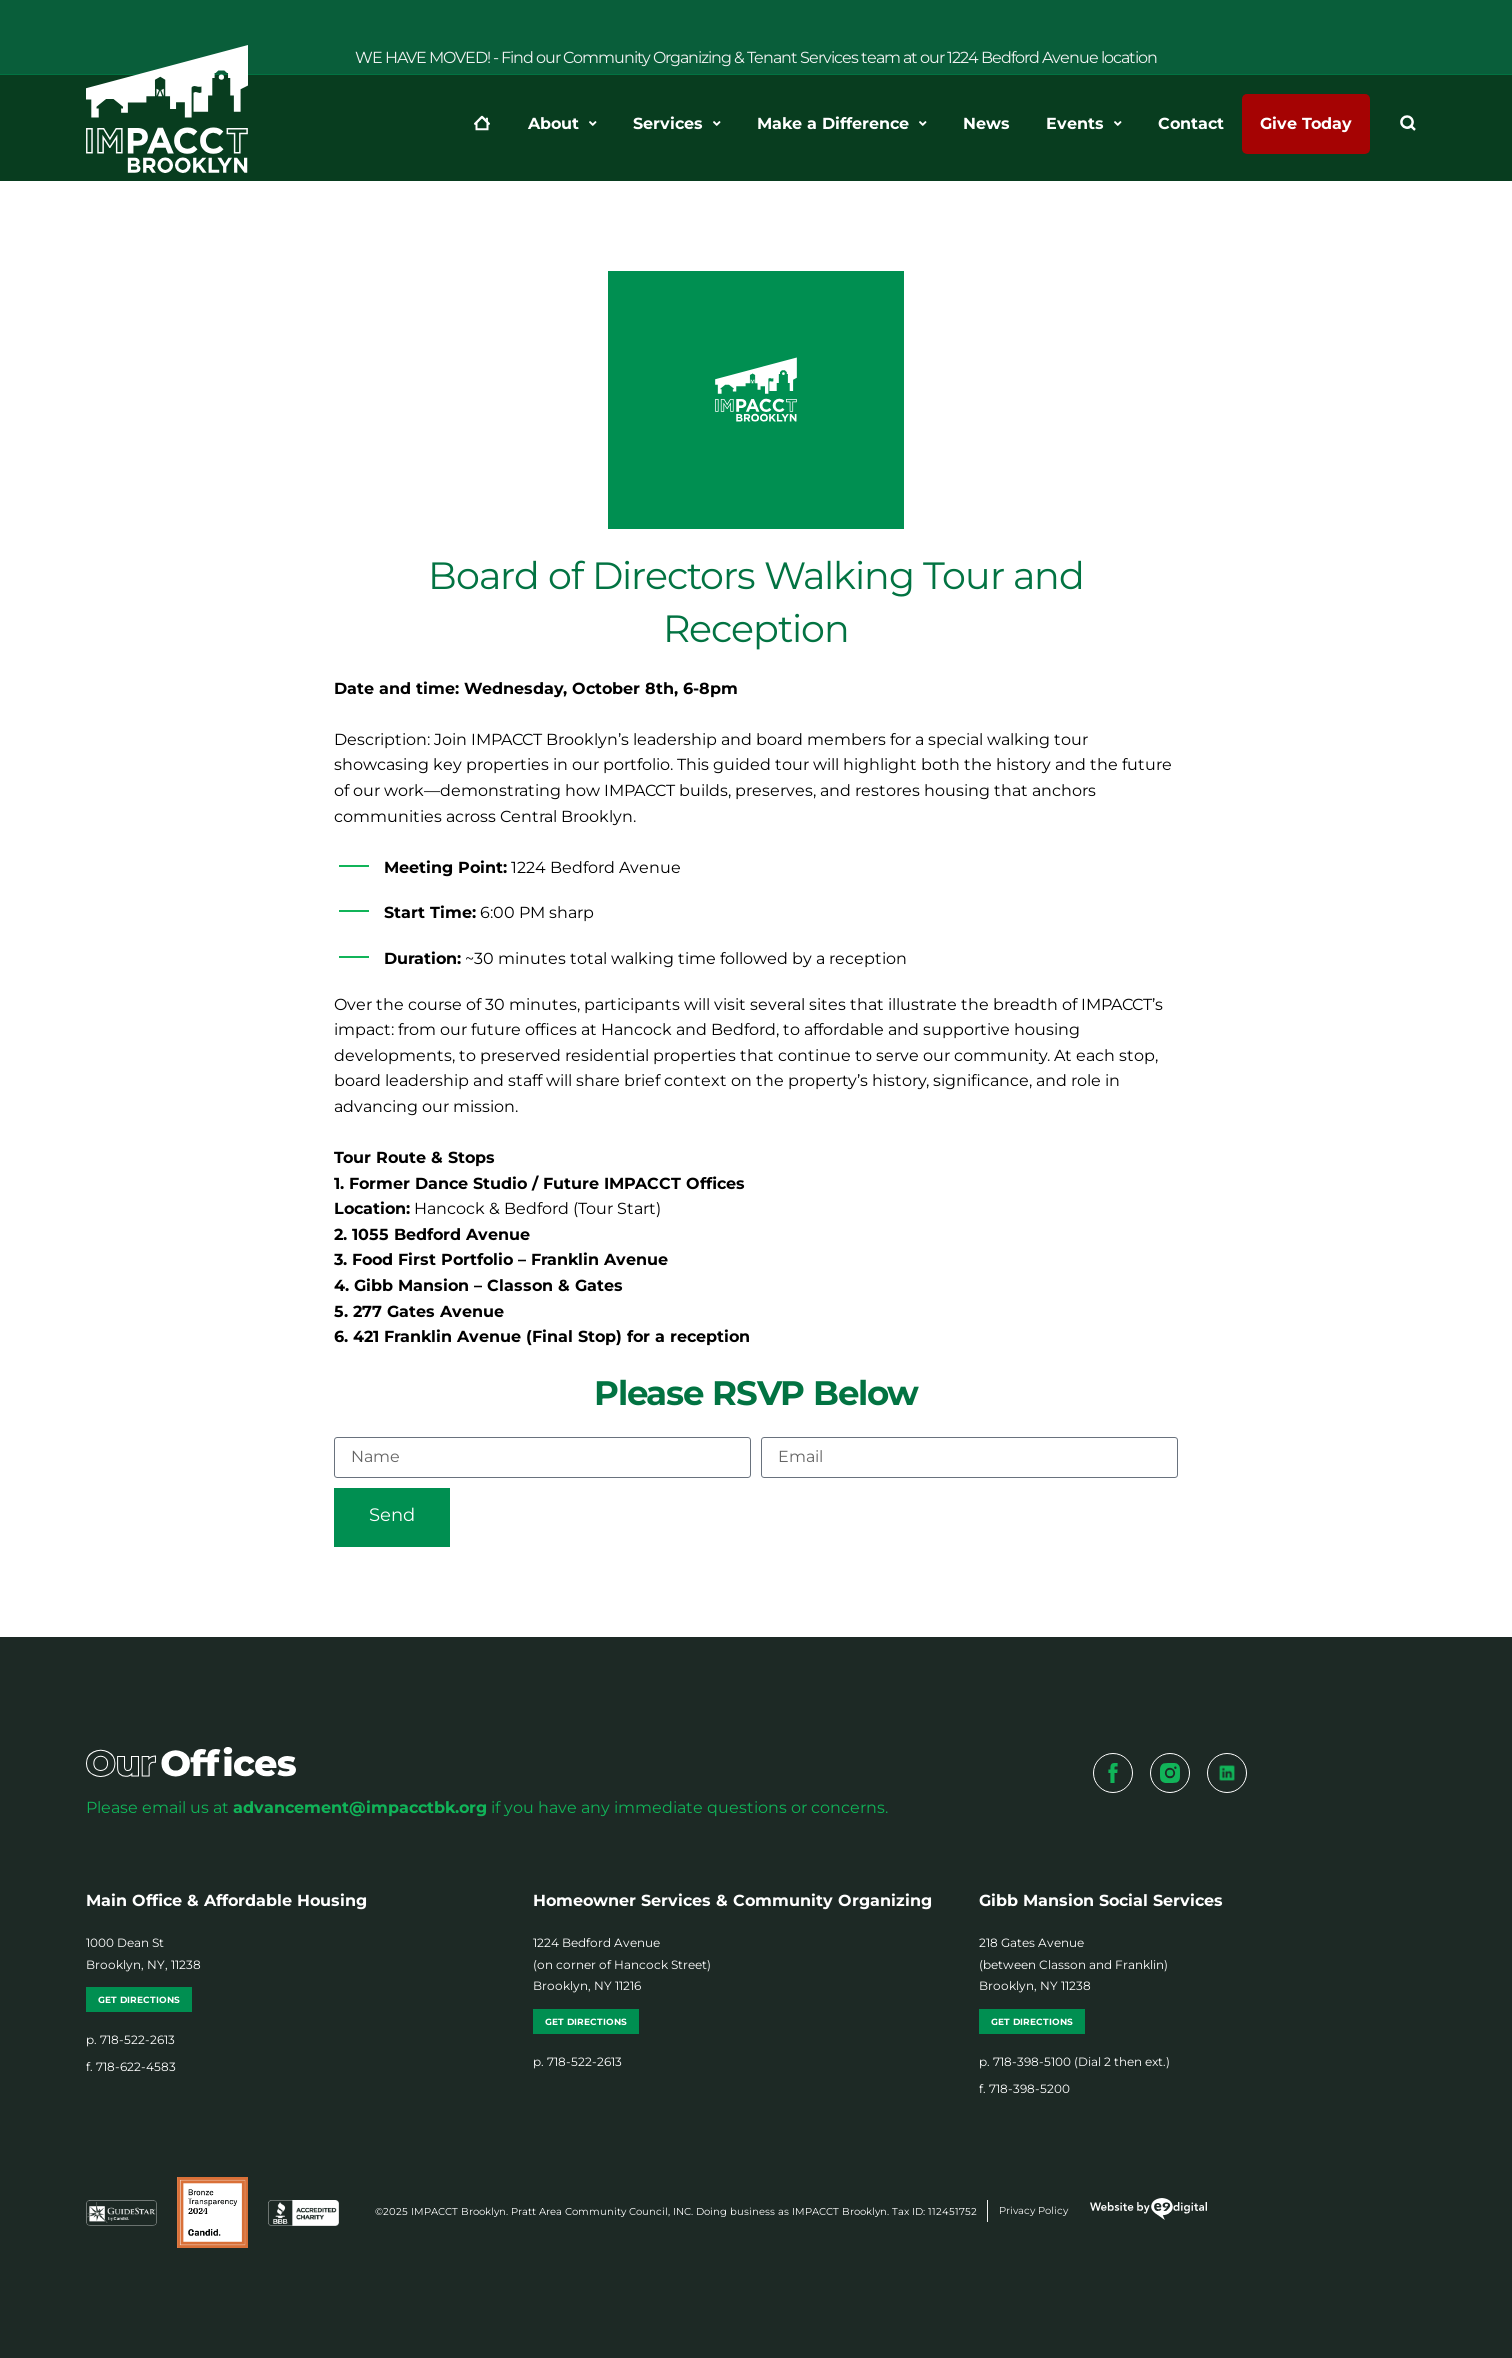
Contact (1191, 123)
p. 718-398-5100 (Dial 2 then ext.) (1074, 2061)
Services (677, 124)
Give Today (1306, 123)
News (986, 123)
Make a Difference (842, 124)
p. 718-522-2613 (130, 2039)
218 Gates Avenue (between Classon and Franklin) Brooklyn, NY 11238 (1073, 1964)
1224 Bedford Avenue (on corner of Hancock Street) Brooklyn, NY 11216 (622, 1964)
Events (1084, 124)
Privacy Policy (1033, 2210)
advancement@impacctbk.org (360, 1807)
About (562, 124)
